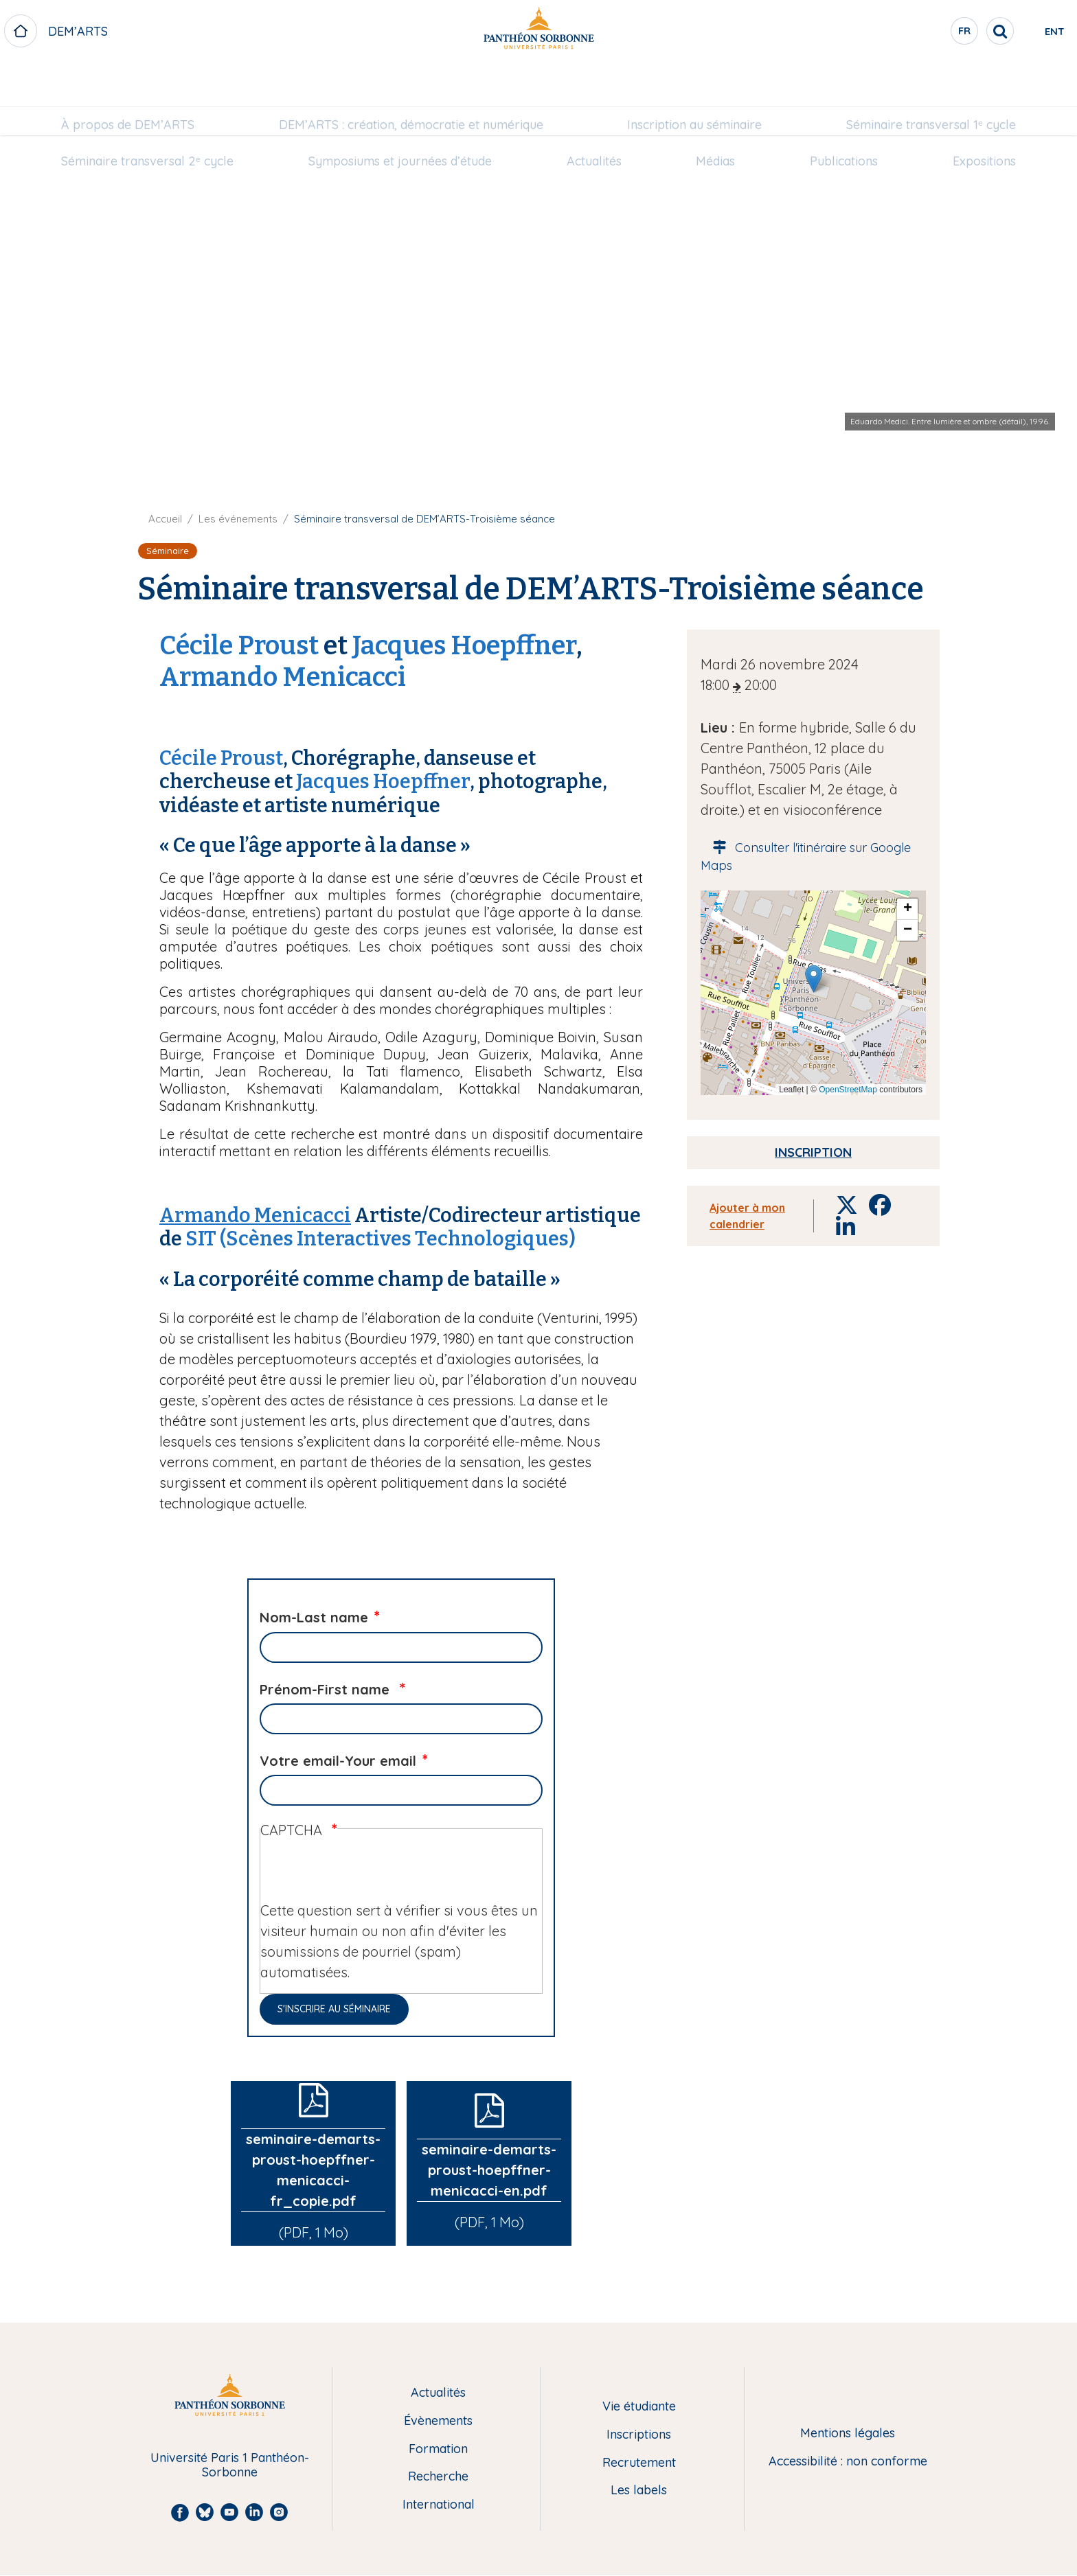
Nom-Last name (314, 1617)
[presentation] (364, 1873)
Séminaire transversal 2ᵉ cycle (147, 117)
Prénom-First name (327, 1689)
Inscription (813, 1152)
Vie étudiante (639, 2407)
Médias (715, 117)
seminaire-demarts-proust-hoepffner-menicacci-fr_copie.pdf (313, 2169)
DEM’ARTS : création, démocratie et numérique (411, 80)
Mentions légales (847, 2433)
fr (909, 33)
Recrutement (639, 2463)
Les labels (639, 2490)
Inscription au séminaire (694, 80)
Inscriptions (638, 2435)
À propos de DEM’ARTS (127, 80)
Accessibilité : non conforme (848, 2461)
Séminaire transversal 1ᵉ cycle (931, 80)
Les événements (238, 518)
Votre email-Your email (338, 1760)
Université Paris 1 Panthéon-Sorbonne (229, 2465)
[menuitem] (128, 80)
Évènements (438, 2421)
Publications (844, 117)
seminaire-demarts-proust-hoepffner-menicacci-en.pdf (489, 2170)
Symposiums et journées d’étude (400, 117)
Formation (438, 2449)
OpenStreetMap (848, 1089)
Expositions (984, 117)
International (439, 2505)
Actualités (594, 117)
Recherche (438, 2477)
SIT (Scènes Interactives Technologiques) (380, 1239)
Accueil (165, 518)
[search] (943, 31)
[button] (813, 979)
